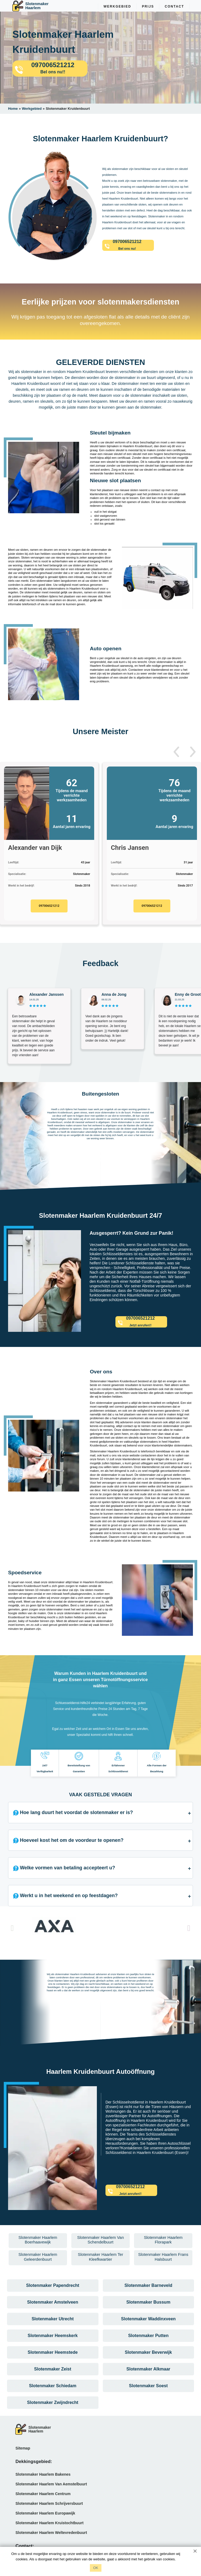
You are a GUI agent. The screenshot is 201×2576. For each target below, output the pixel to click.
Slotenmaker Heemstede (53, 2352)
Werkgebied (117, 6)
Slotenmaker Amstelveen (52, 2302)
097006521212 (49, 906)
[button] (176, 751)
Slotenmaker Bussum (148, 2302)
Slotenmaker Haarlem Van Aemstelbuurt (51, 2484)
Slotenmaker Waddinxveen (148, 2319)
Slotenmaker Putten (148, 2335)
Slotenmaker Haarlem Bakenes (42, 2474)
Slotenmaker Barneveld (148, 2285)
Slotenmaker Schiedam (52, 2385)
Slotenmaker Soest (148, 2385)
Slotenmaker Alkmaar (148, 2369)
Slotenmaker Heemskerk (53, 2335)
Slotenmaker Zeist (52, 2369)
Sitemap (22, 2448)
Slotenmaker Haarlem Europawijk (45, 2513)
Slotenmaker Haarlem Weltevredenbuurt (51, 2532)
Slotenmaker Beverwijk (148, 2352)
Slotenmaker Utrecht (52, 2319)
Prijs (148, 6)
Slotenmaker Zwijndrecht (52, 2402)
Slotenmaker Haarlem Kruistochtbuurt (49, 2523)
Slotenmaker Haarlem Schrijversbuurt (49, 2503)
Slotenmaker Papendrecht (52, 2285)
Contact (174, 6)
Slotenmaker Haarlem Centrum (42, 2494)
